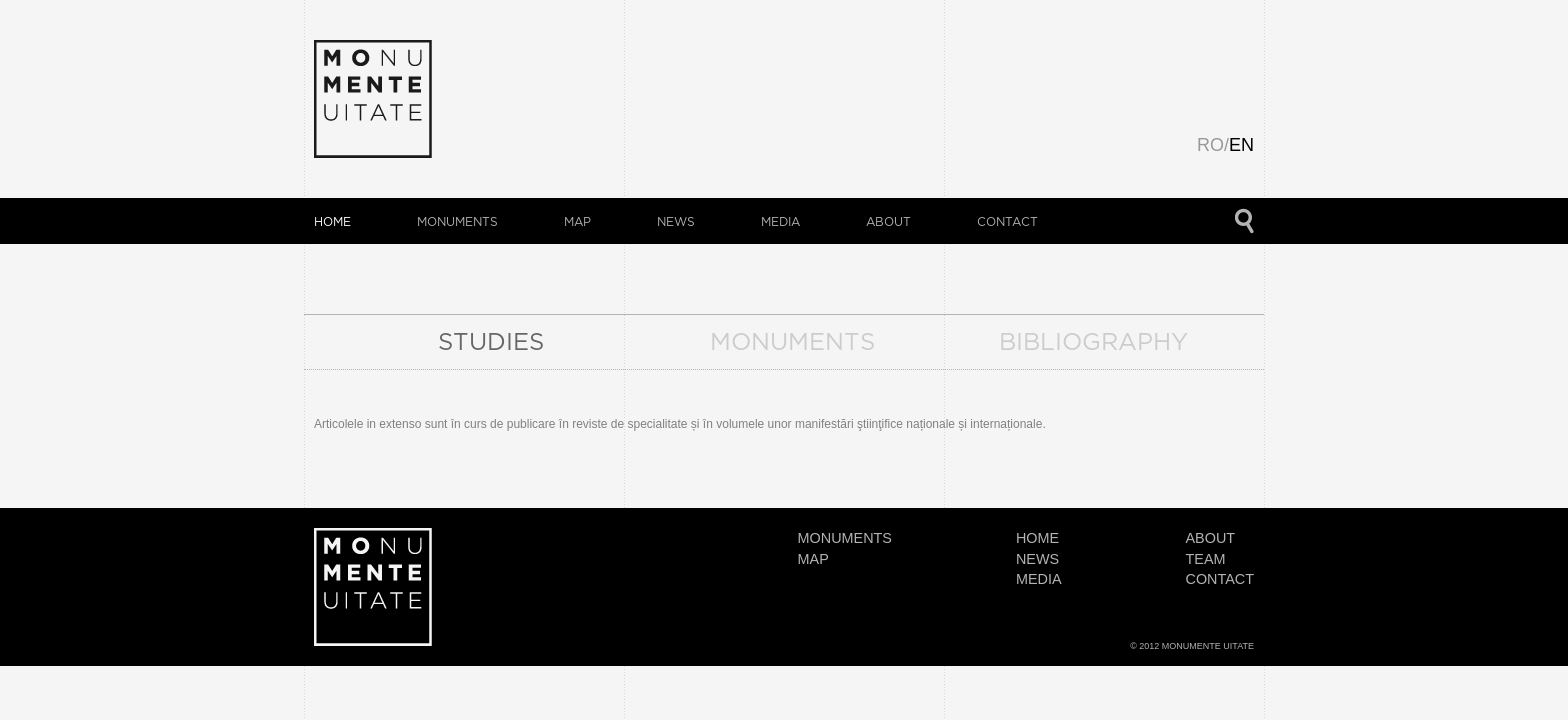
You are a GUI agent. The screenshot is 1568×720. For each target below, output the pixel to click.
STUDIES (491, 341)
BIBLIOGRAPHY (1093, 341)
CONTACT (1007, 221)
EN (1241, 145)
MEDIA (780, 221)
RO (1210, 145)
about (888, 221)
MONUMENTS (792, 341)
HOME (332, 221)
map (577, 221)
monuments (457, 221)
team (1206, 559)
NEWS (676, 221)
